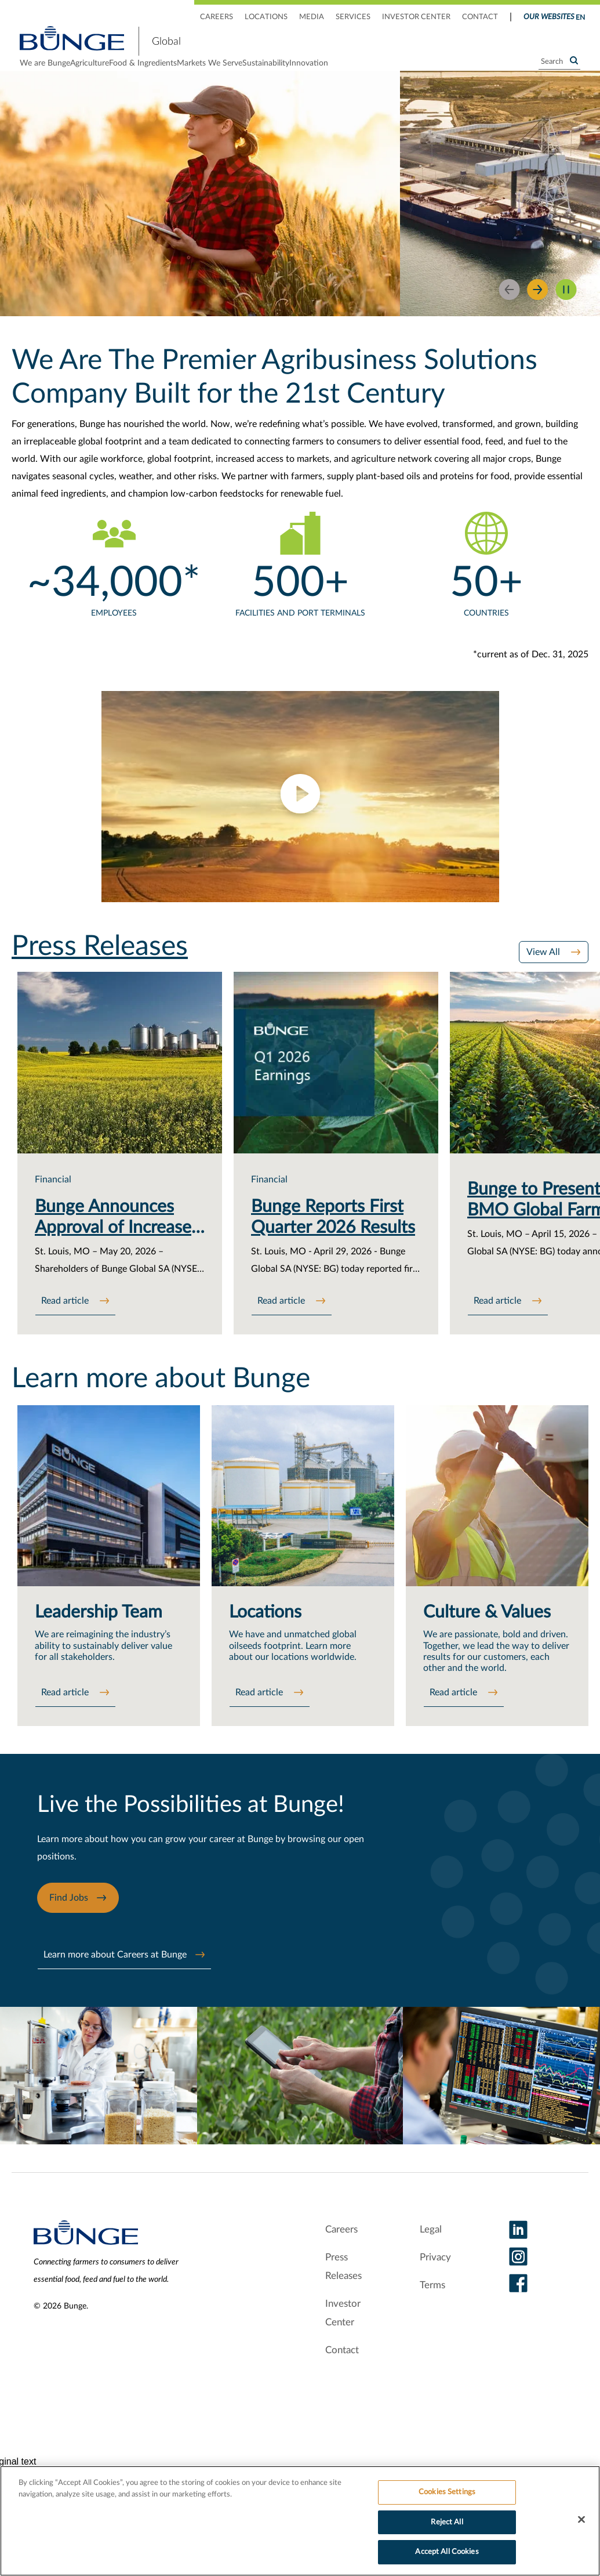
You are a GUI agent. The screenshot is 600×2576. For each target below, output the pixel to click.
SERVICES (353, 17)
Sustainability (358, 72)
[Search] (559, 71)
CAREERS (216, 17)
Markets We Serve (279, 72)
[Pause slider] (566, 308)
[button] (300, 815)
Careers (337, 2251)
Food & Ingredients (189, 72)
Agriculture (112, 72)
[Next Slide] (537, 308)
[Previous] (509, 308)
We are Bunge (45, 72)
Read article (66, 1321)
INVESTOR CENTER (416, 17)
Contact (337, 2372)
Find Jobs (68, 1925)
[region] (300, 2521)
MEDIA (311, 17)
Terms (431, 2307)
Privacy (434, 2279)
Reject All (447, 2522)
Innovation (424, 72)
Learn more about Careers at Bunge (115, 1982)
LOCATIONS (266, 17)
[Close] (581, 2519)
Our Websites (548, 17)
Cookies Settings (447, 2492)
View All (544, 970)
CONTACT (480, 17)
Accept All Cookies (446, 2552)
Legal (429, 2251)
